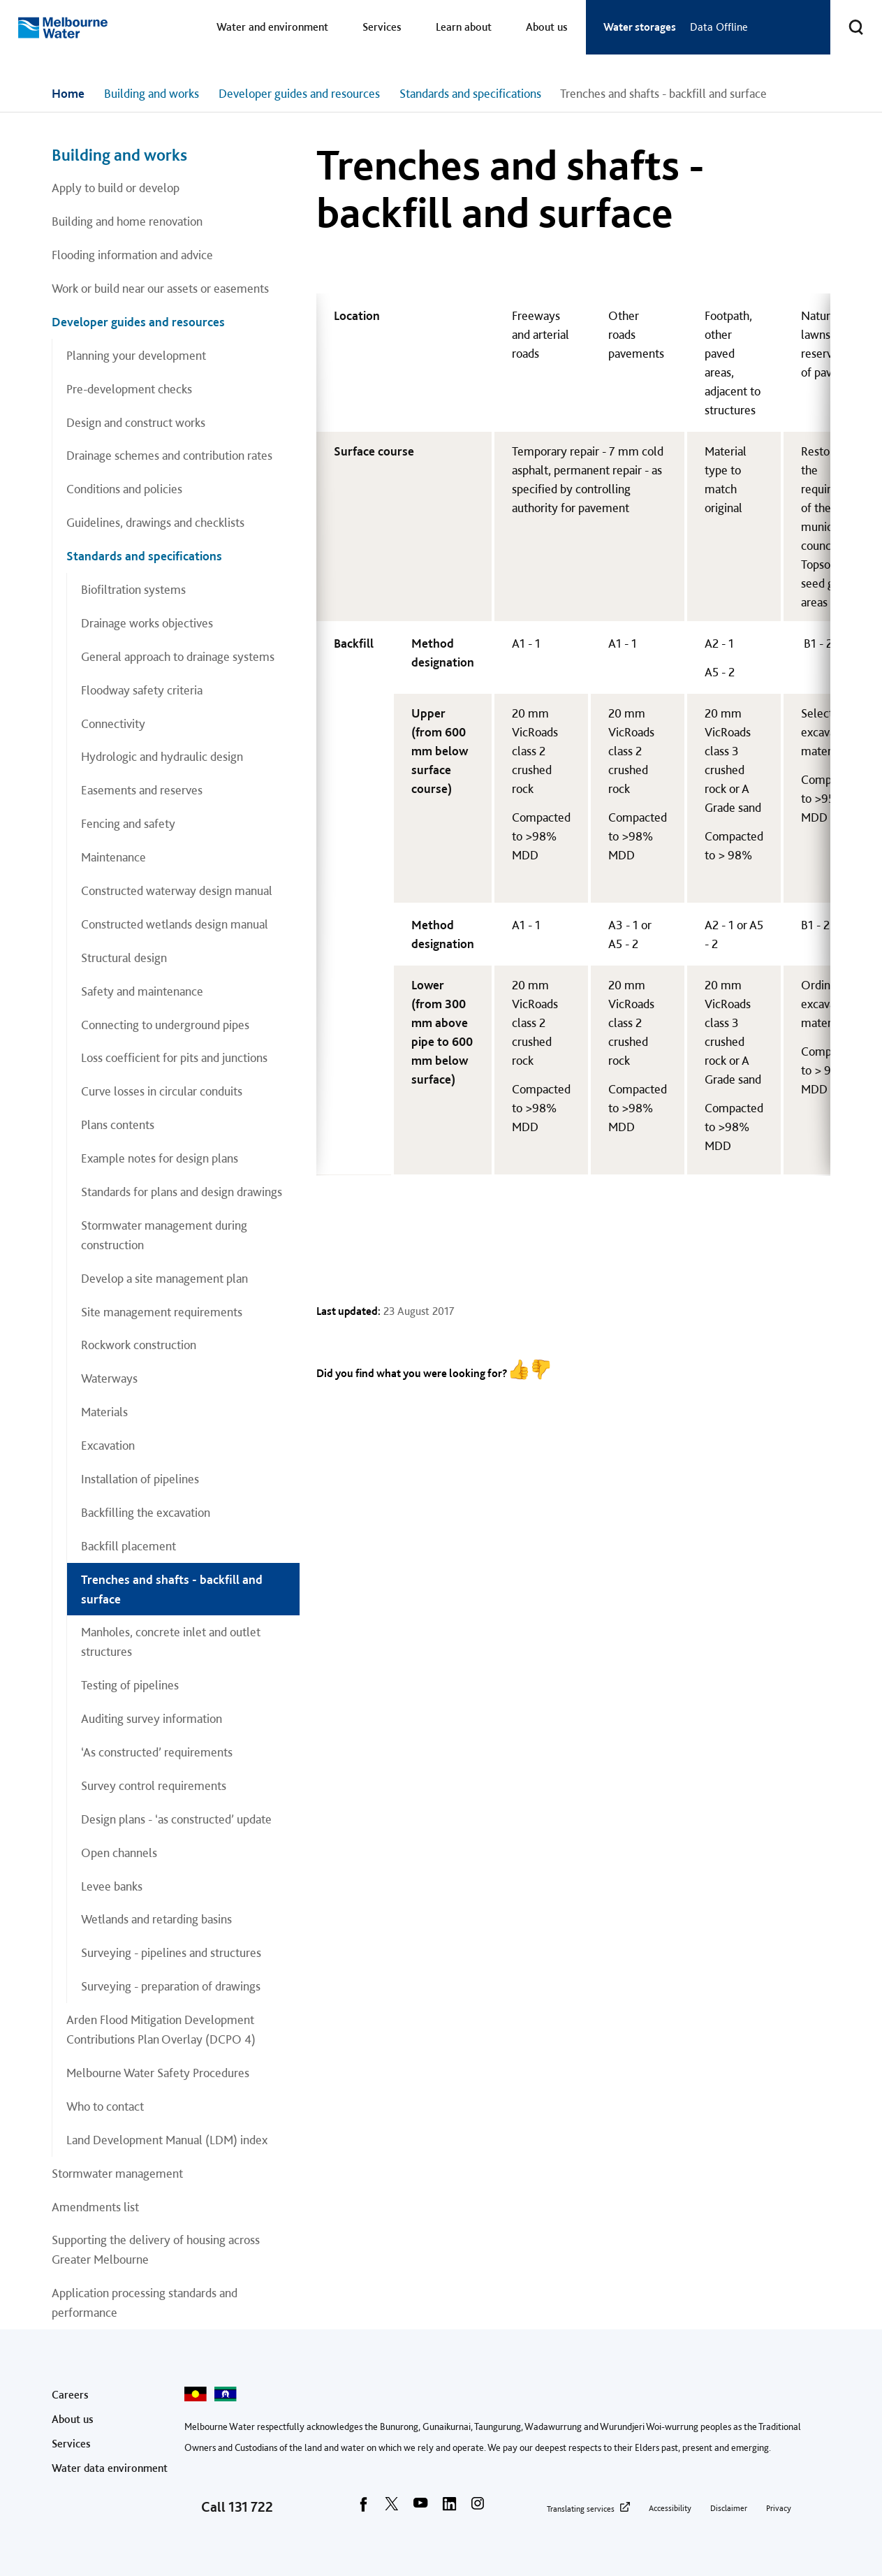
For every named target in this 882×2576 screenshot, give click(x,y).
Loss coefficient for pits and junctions (174, 1057)
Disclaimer (728, 2508)
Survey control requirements (153, 1785)
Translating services (581, 2509)
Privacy (778, 2508)
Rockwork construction (138, 1344)
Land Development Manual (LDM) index (166, 2139)
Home (68, 93)
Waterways (109, 1378)
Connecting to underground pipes (165, 1024)
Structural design (124, 957)
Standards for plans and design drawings (181, 1191)
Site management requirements (161, 1311)
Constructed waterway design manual (176, 890)
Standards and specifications (470, 93)
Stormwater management (117, 2173)
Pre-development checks (129, 388)
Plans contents (117, 1124)
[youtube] (420, 2508)
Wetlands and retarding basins (156, 1919)
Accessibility (670, 2508)
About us (547, 27)
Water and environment (272, 27)
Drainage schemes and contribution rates (169, 455)
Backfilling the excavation (145, 1512)
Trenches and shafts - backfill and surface (172, 1589)
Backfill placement (128, 1545)
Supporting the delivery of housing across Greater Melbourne (156, 2249)
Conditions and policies (124, 488)
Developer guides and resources (299, 93)
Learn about (464, 27)
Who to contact (105, 2106)
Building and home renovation (127, 221)
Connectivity (113, 723)
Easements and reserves (142, 790)
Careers (70, 2394)
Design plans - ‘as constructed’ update (176, 1819)
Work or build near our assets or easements (160, 288)
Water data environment (110, 2468)
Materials (104, 1411)
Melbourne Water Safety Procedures (157, 2072)
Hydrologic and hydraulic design (162, 756)
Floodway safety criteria (142, 690)
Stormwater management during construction (164, 1235)
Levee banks (111, 1886)
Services (382, 27)
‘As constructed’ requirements (157, 1752)
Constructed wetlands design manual (174, 924)
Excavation (108, 1445)
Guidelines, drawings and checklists (155, 522)
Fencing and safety (128, 823)
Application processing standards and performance (144, 2302)
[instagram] (477, 2508)
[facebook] (363, 2508)
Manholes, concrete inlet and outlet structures (170, 1641)
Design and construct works (135, 422)
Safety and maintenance (142, 991)
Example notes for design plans (159, 1158)
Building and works (151, 93)
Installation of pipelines (140, 1478)
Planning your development (136, 355)
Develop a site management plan (164, 1278)
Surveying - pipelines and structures (171, 1952)
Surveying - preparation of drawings (170, 1986)
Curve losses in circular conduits (161, 1091)
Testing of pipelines (130, 1685)
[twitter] (391, 2508)
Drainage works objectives (147, 623)
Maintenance (113, 857)
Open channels (119, 1852)
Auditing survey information (151, 1718)
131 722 (250, 2506)
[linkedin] (449, 2508)
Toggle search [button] (847, 18)
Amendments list (95, 2206)
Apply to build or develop (115, 187)
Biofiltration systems (133, 589)
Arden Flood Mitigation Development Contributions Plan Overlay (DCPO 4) (161, 2029)
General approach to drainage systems (177, 656)
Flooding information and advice (132, 254)
